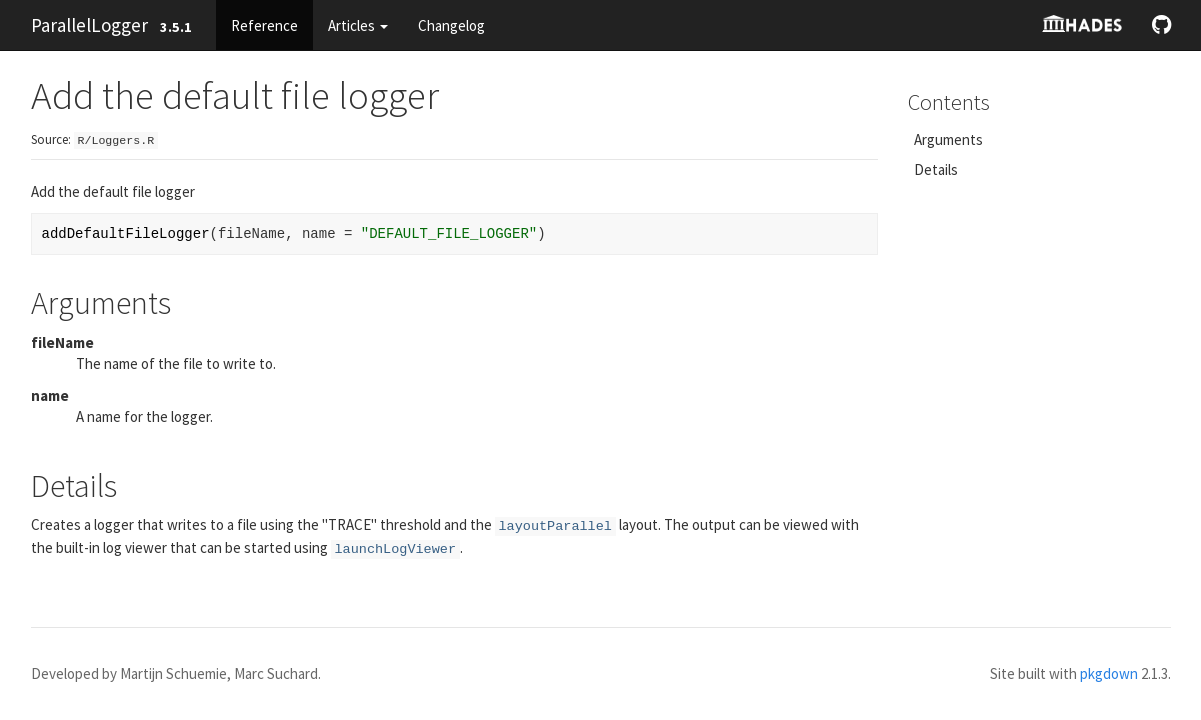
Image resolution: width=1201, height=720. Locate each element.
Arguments (948, 139)
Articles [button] (358, 25)
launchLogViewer (396, 549)
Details (936, 169)
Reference (264, 25)
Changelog (451, 25)
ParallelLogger (89, 25)
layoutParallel (555, 526)
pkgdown (1109, 673)
